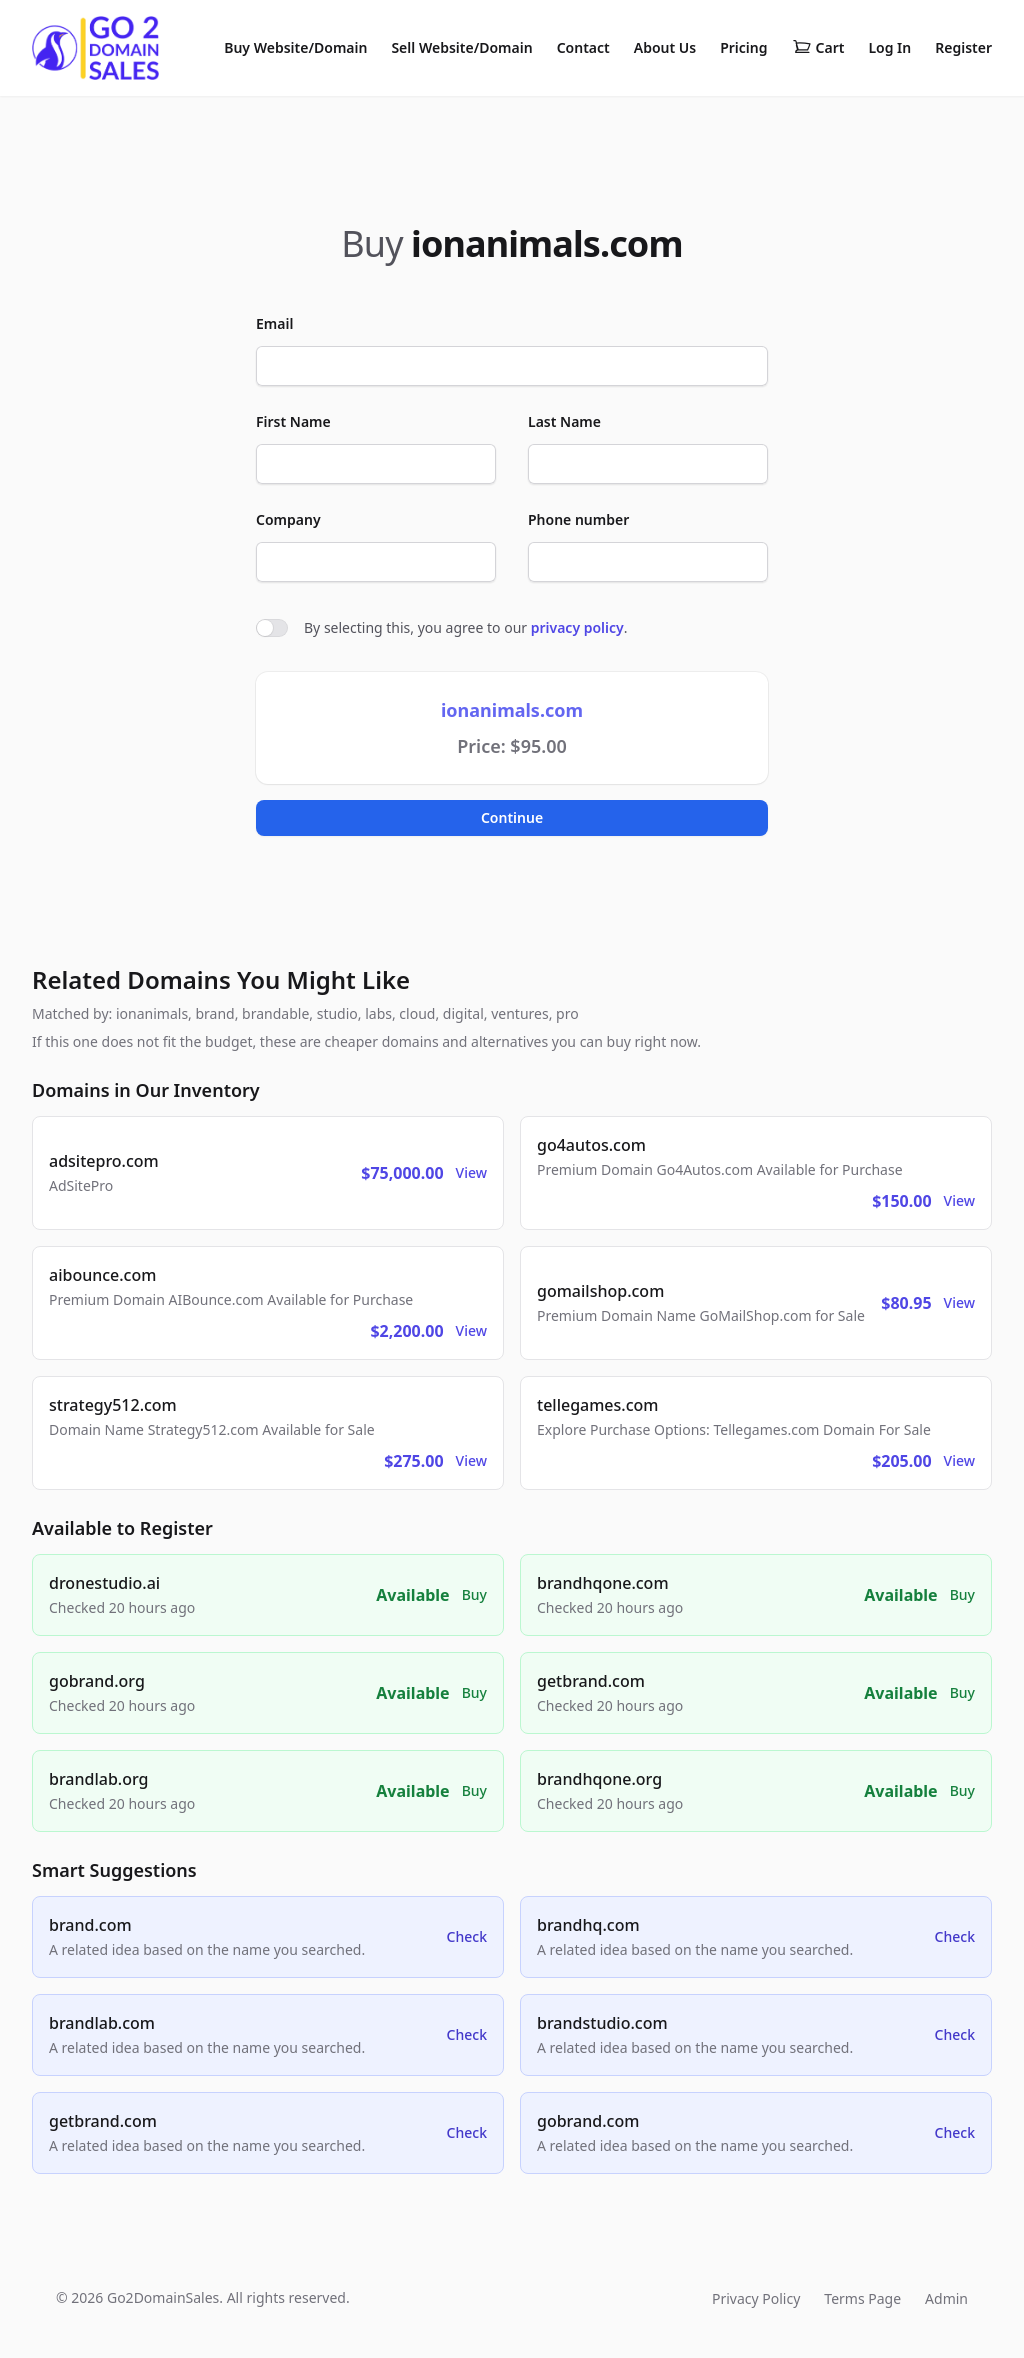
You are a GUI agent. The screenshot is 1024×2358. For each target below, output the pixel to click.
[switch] (272, 628)
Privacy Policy (756, 2298)
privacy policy (577, 627)
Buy (474, 1594)
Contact (583, 47)
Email (274, 323)
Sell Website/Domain (461, 47)
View (471, 1172)
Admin (946, 2298)
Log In (889, 47)
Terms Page (862, 2298)
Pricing (743, 47)
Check (467, 1936)
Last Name (564, 421)
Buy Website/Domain (295, 47)
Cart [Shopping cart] (818, 48)
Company (288, 519)
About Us (665, 47)
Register (963, 47)
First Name (293, 421)
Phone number (578, 519)
